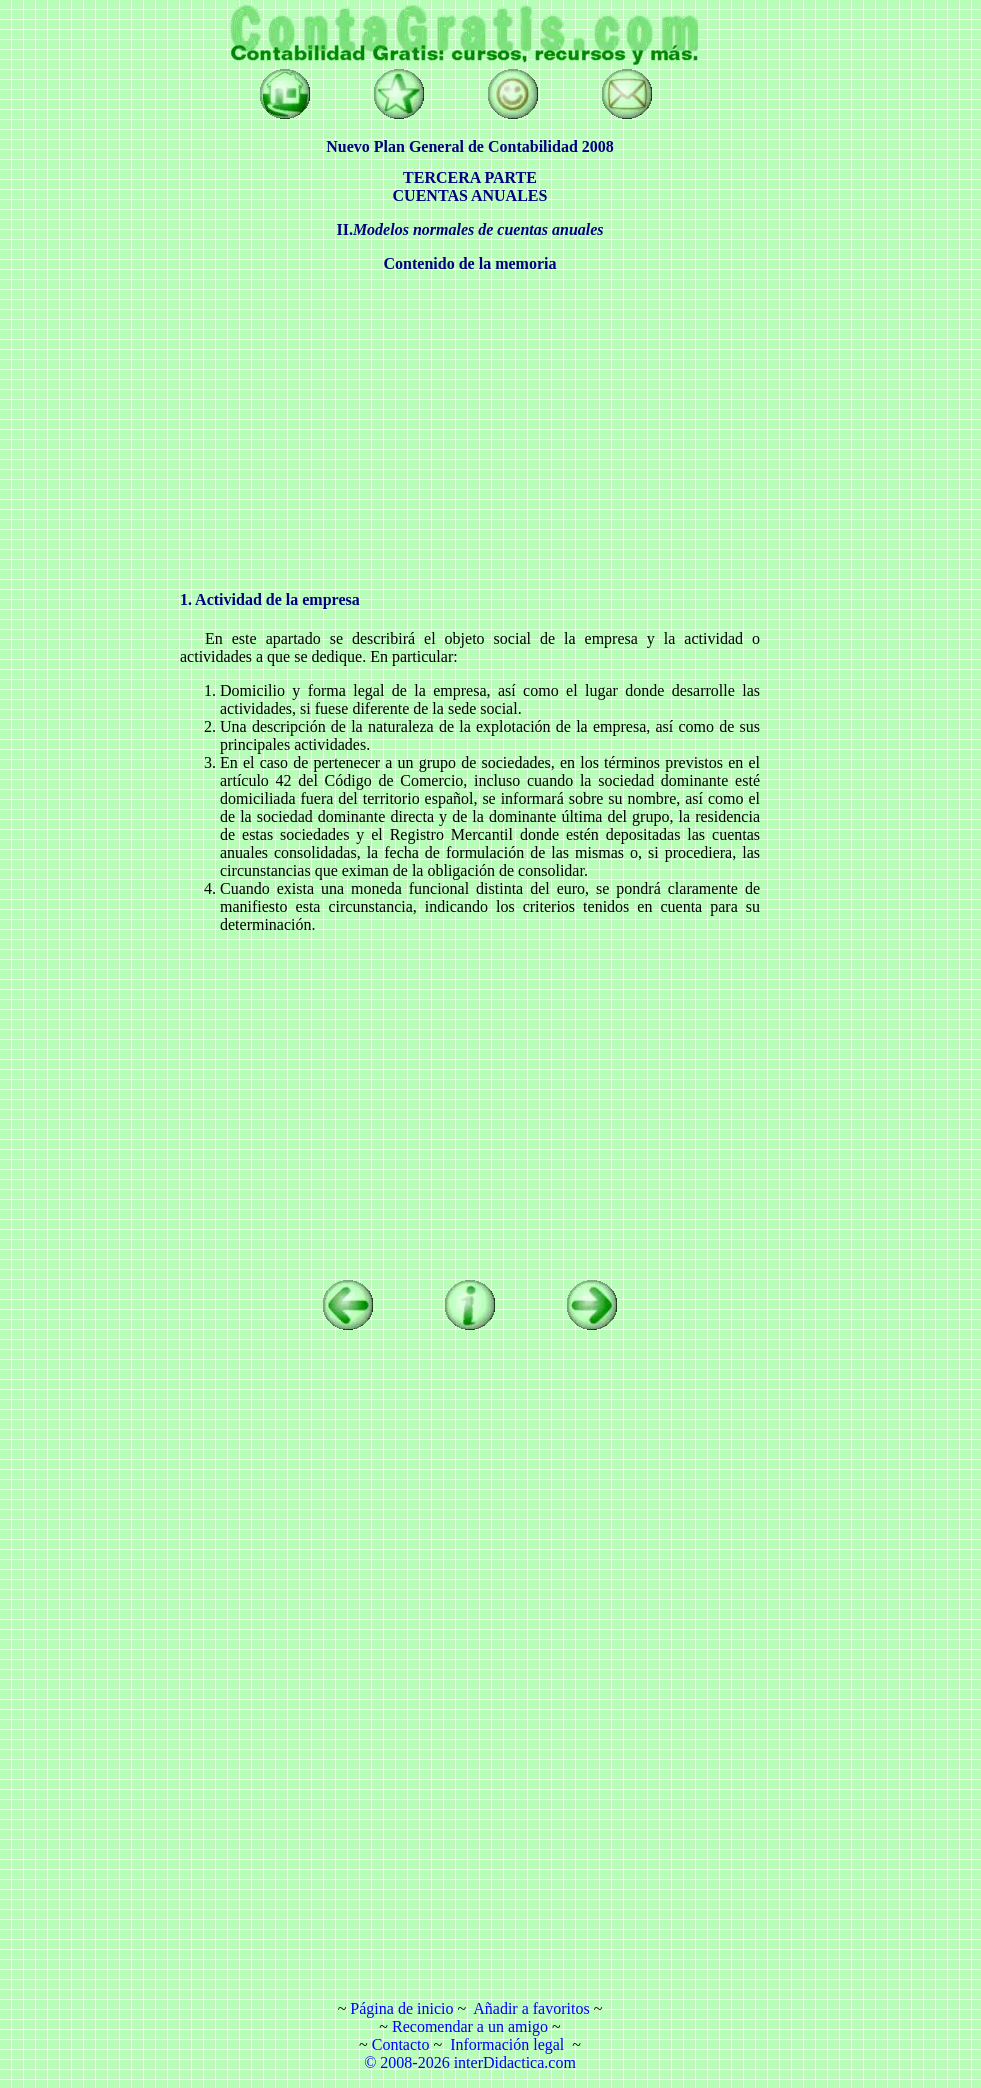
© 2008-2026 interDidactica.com (470, 2062)
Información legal (507, 2044)
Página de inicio (401, 2008)
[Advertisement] (90, 305)
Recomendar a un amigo (470, 2026)
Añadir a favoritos (531, 2008)
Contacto (401, 2044)
